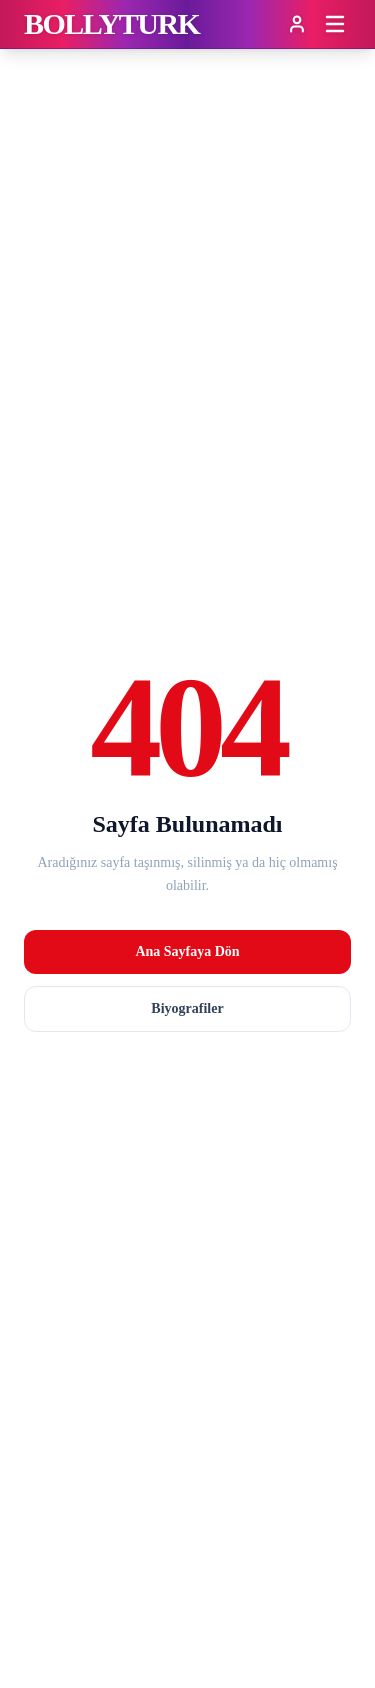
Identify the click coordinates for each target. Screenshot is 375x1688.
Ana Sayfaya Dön (187, 951)
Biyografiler (187, 1008)
